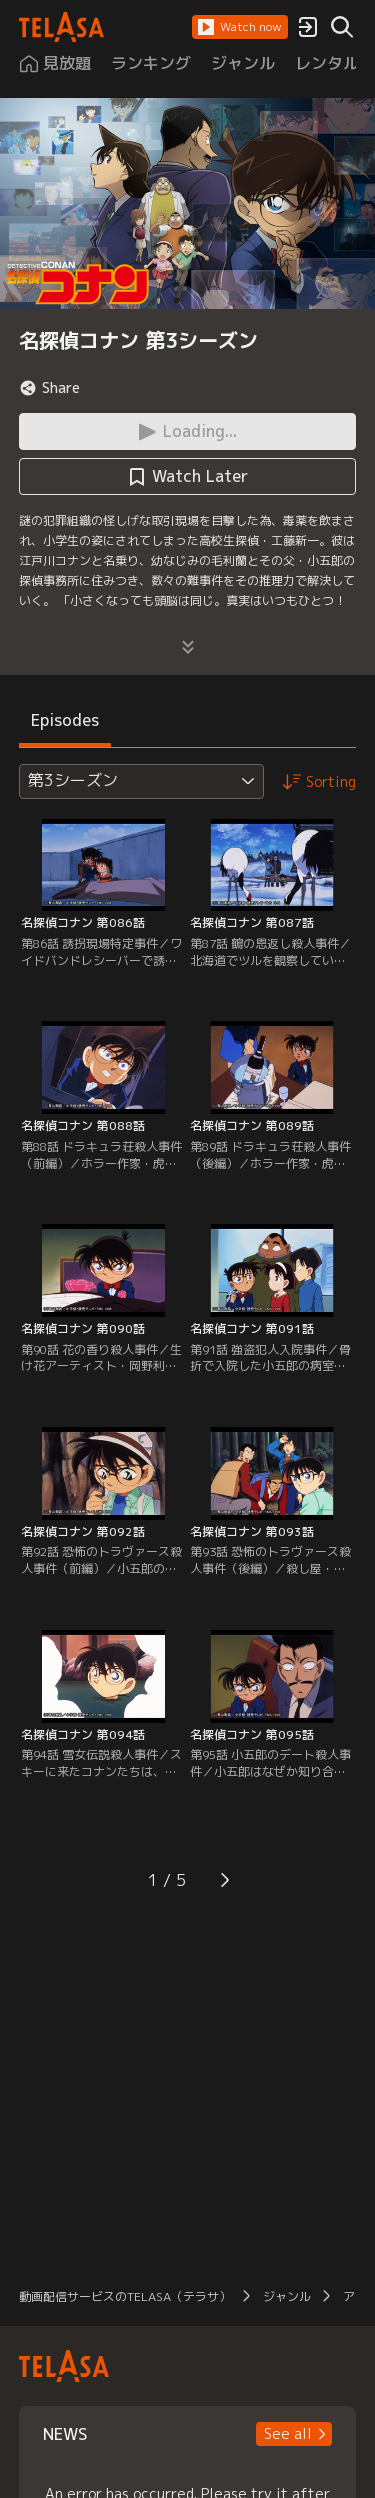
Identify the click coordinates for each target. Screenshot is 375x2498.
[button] (240, 27)
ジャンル (287, 2296)
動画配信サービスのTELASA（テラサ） (125, 2296)
